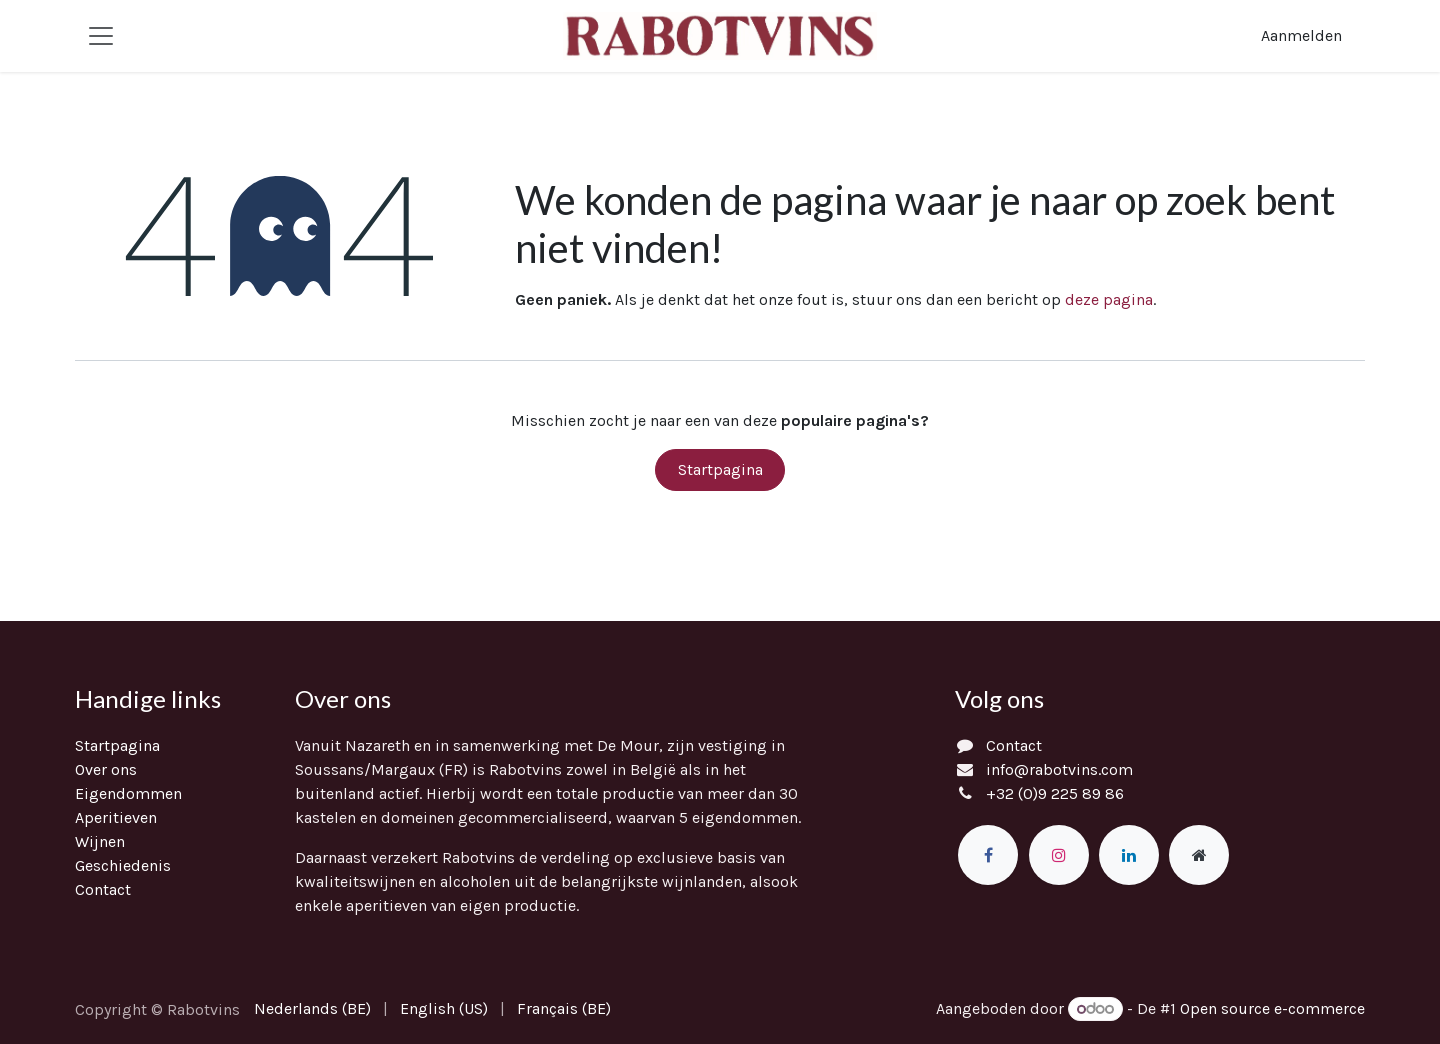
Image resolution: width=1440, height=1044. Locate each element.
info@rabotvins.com (1059, 769)
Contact (103, 889)
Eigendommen (128, 793)
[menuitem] (312, 1009)
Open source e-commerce (1272, 1008)
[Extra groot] (1199, 855)
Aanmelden (1301, 35)
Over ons (106, 769)
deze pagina (1109, 299)
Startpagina (720, 469)
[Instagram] (1059, 855)
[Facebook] (988, 855)
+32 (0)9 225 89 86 (1055, 793)
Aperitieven (116, 817)
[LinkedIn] (1129, 855)
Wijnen (100, 841)
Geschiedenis (123, 865)
